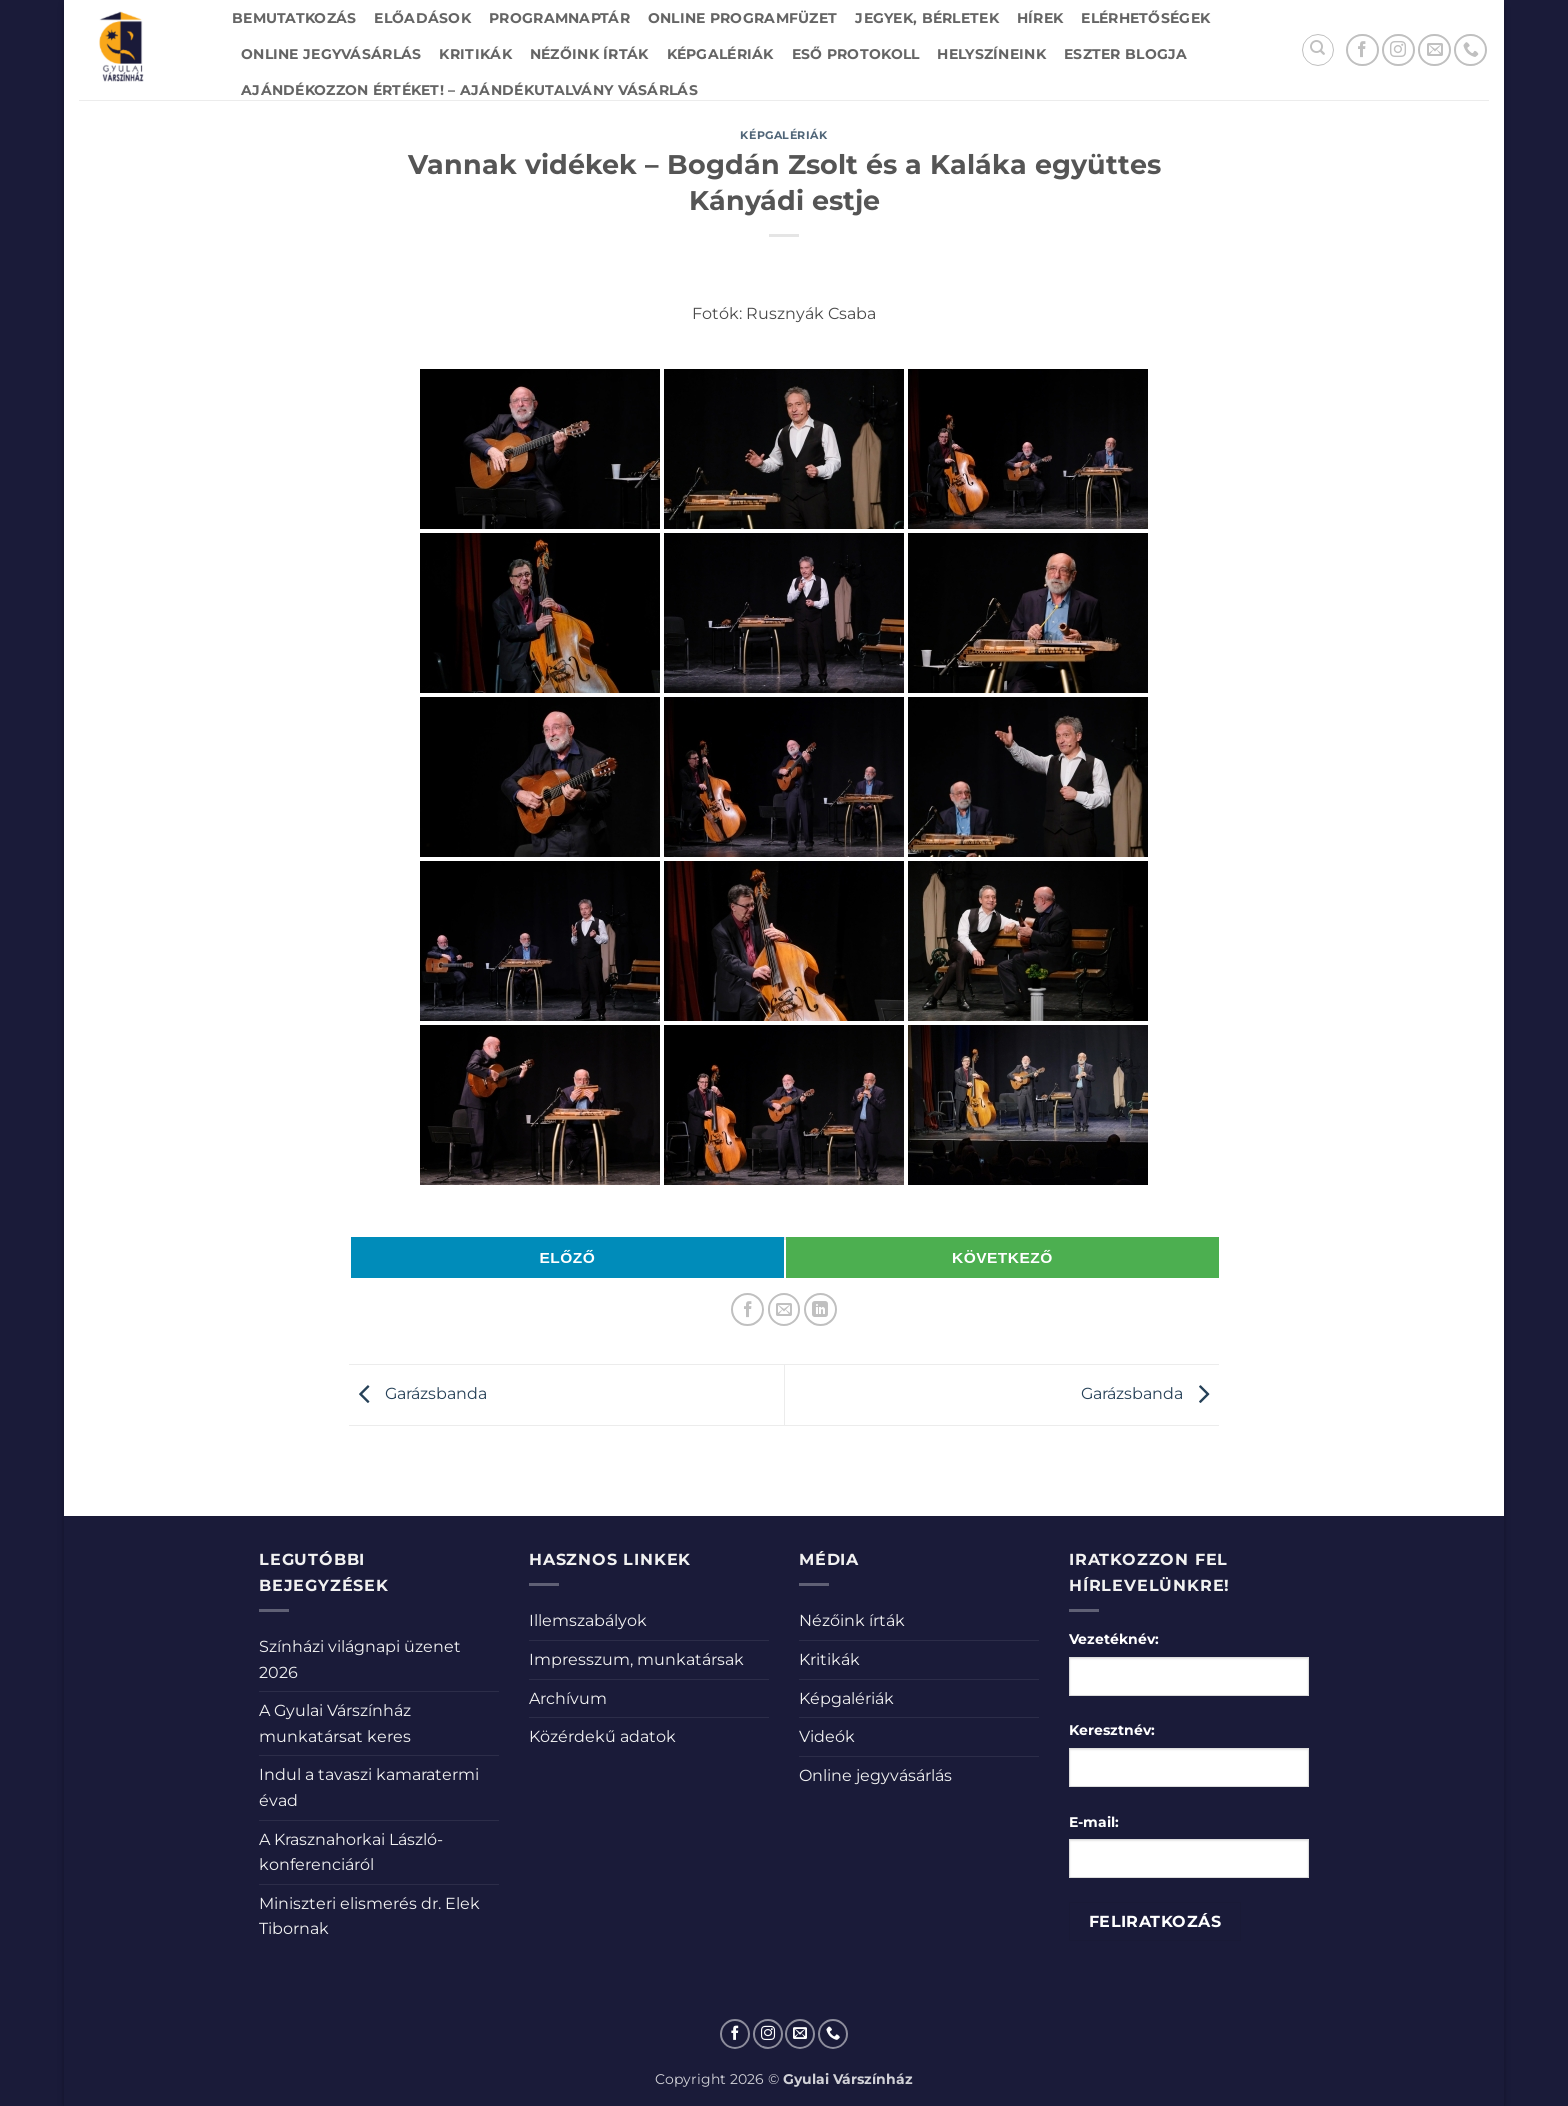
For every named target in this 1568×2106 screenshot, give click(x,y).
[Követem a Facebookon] (1362, 50)
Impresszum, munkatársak (636, 1659)
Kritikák (475, 54)
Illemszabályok (588, 1620)
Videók (827, 1736)
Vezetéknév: (1114, 1639)
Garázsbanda (418, 1393)
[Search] (1318, 50)
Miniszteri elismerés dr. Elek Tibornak (369, 1916)
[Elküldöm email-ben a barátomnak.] (784, 1309)
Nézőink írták (589, 54)
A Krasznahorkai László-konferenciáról (351, 1852)
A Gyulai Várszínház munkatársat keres (335, 1723)
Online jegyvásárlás (331, 54)
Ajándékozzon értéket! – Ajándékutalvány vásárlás (469, 90)
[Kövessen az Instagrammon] (1398, 50)
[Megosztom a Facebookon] (747, 1309)
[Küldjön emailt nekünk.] (1434, 50)
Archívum (568, 1698)
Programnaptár (559, 18)
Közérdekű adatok (602, 1736)
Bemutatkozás (294, 18)
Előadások (422, 18)
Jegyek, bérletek (927, 18)
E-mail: (1094, 1822)
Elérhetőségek (1145, 18)
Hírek (1040, 18)
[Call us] (1470, 50)
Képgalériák (720, 54)
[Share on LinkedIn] (820, 1309)
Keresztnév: (1112, 1730)
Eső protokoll (856, 54)
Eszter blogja (1126, 54)
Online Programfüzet (742, 18)
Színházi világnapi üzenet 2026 (360, 1659)
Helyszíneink (991, 54)
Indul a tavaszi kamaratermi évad (369, 1787)
